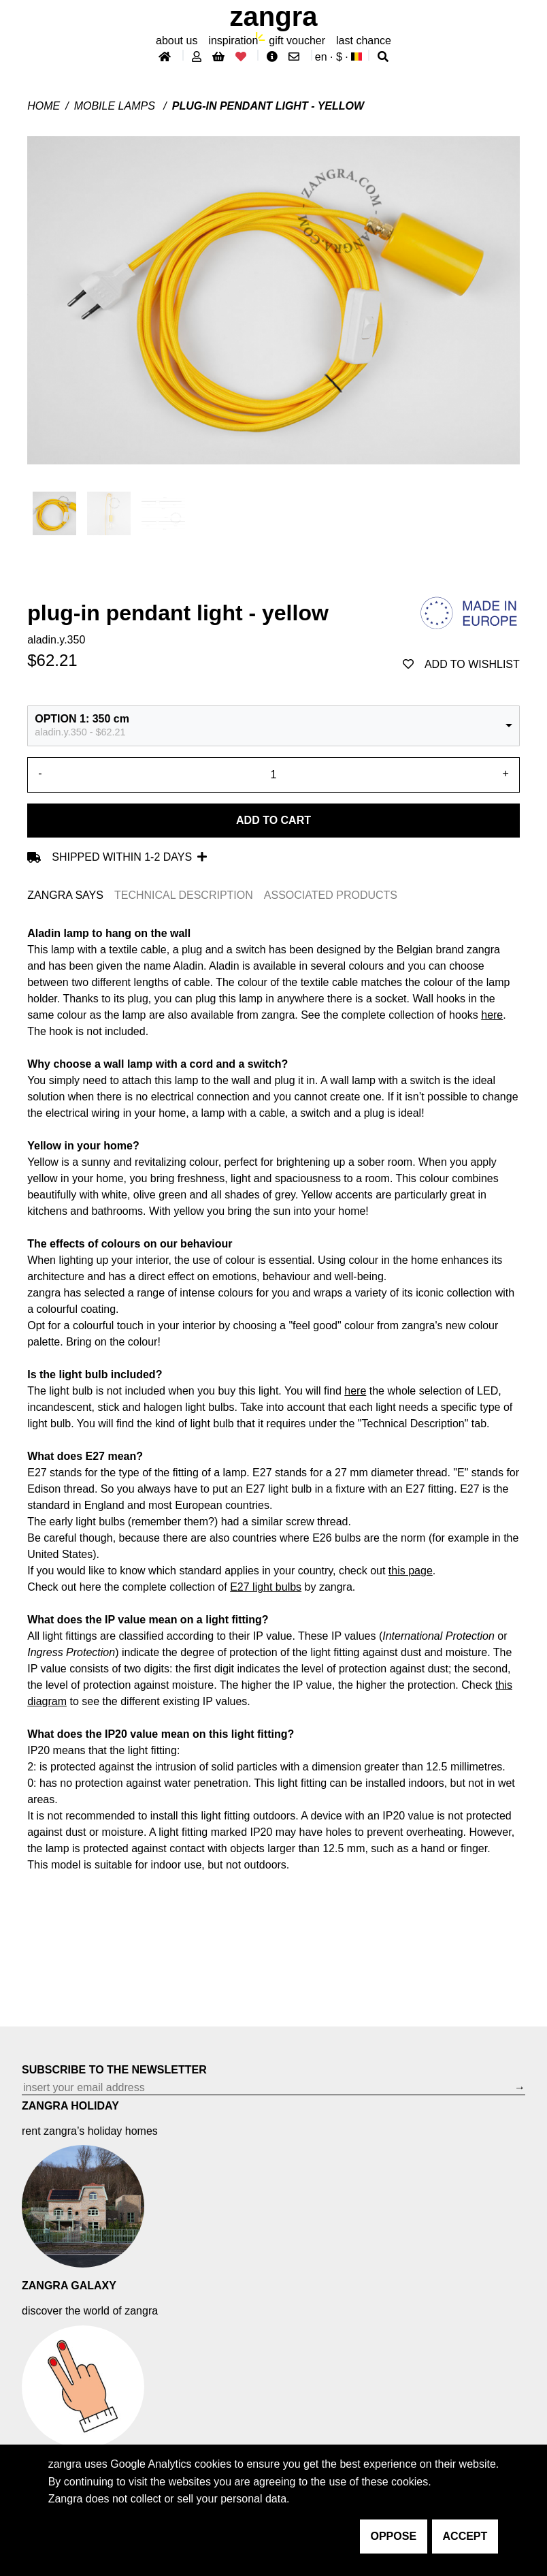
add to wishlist (461, 664)
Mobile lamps (116, 106)
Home (43, 106)
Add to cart (273, 820)
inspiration (233, 40)
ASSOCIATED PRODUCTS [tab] (330, 895)
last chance (363, 40)
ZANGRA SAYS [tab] (65, 895)
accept (465, 2536)
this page (410, 1570)
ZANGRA (274, 16)
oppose (394, 2536)
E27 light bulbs (265, 1587)
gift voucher (297, 40)
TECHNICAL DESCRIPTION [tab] (183, 895)
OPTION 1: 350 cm (82, 719)
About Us (176, 40)
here (355, 1391)
